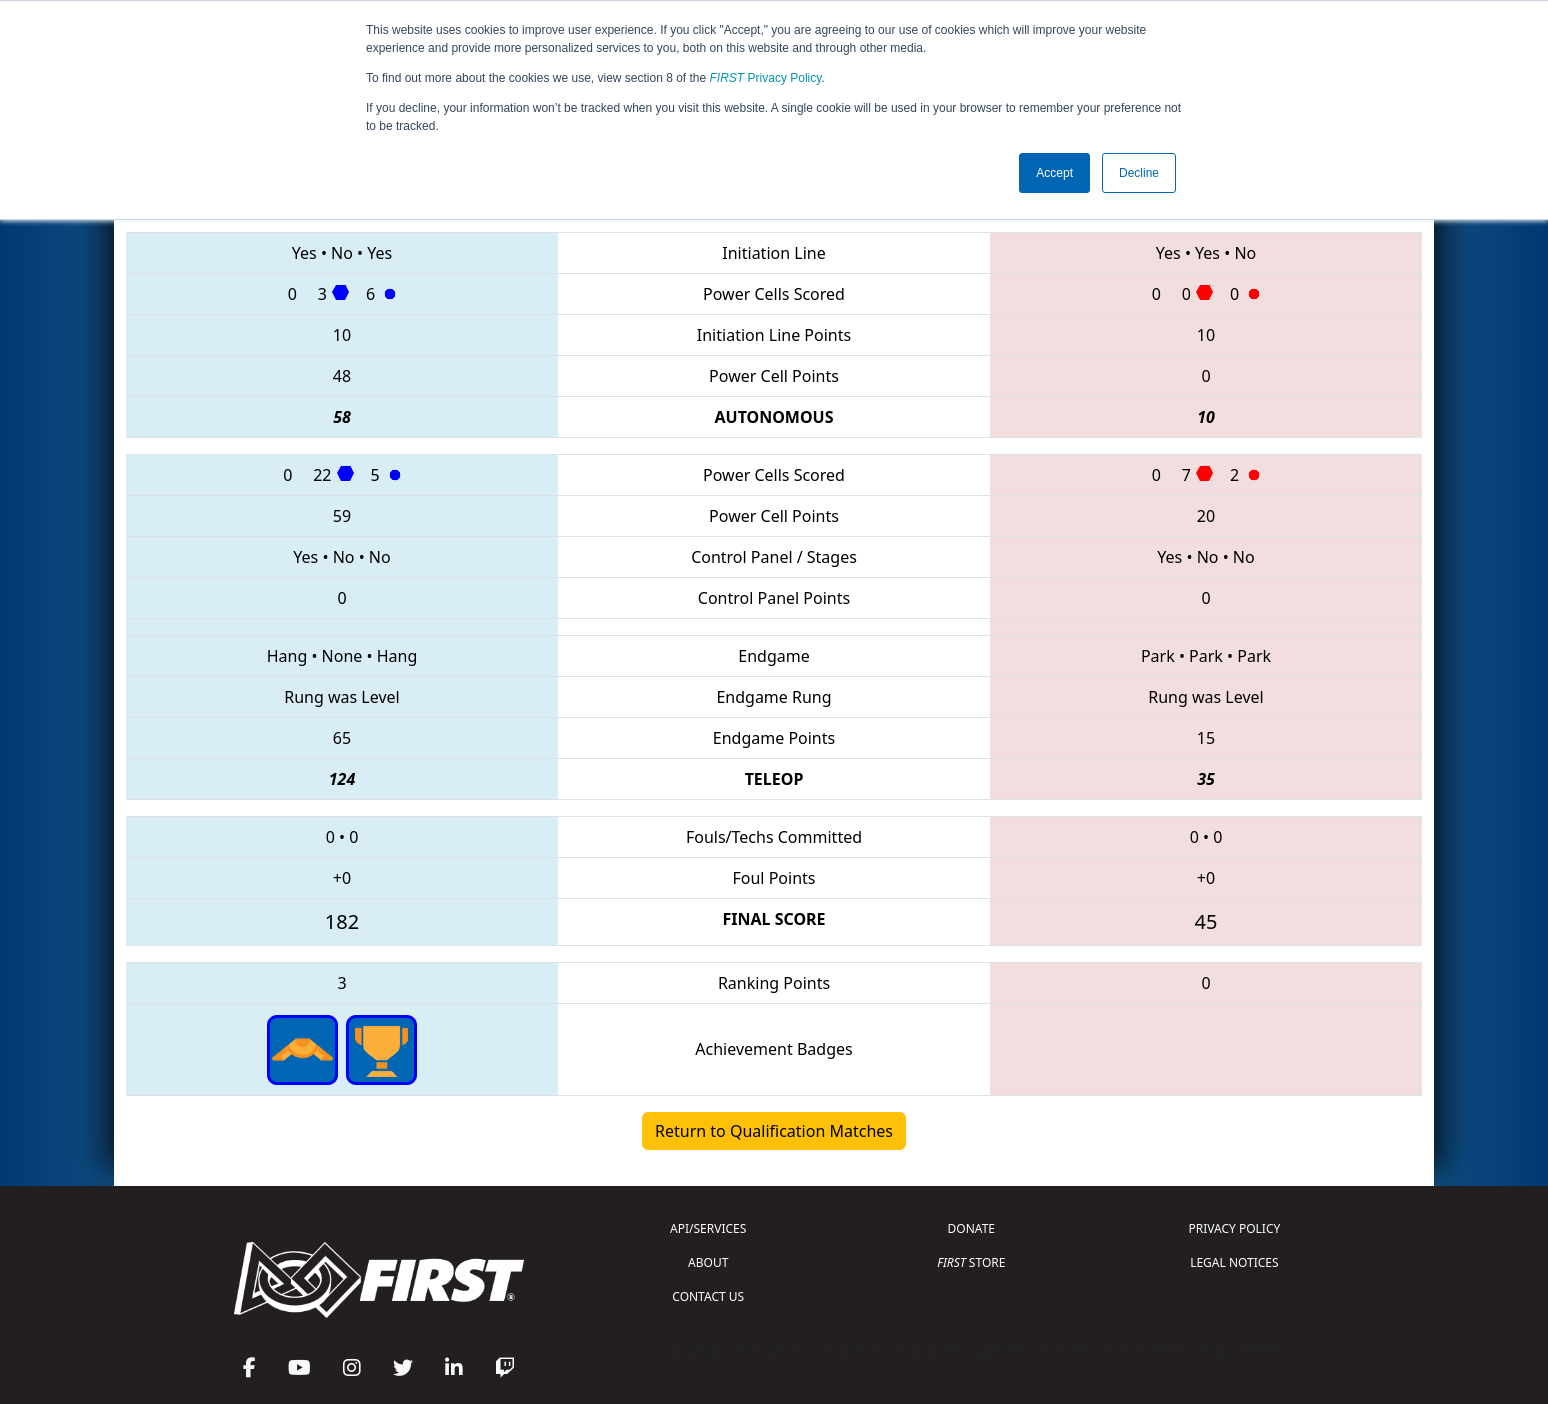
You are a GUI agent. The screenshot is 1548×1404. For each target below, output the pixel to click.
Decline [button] (1139, 173)
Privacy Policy (766, 78)
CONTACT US (708, 1296)
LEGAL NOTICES (1234, 1262)
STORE (971, 1262)
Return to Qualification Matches (774, 1131)
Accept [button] (1054, 173)
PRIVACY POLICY (1234, 1228)
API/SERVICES (708, 1228)
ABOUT (708, 1262)
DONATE (971, 1228)
